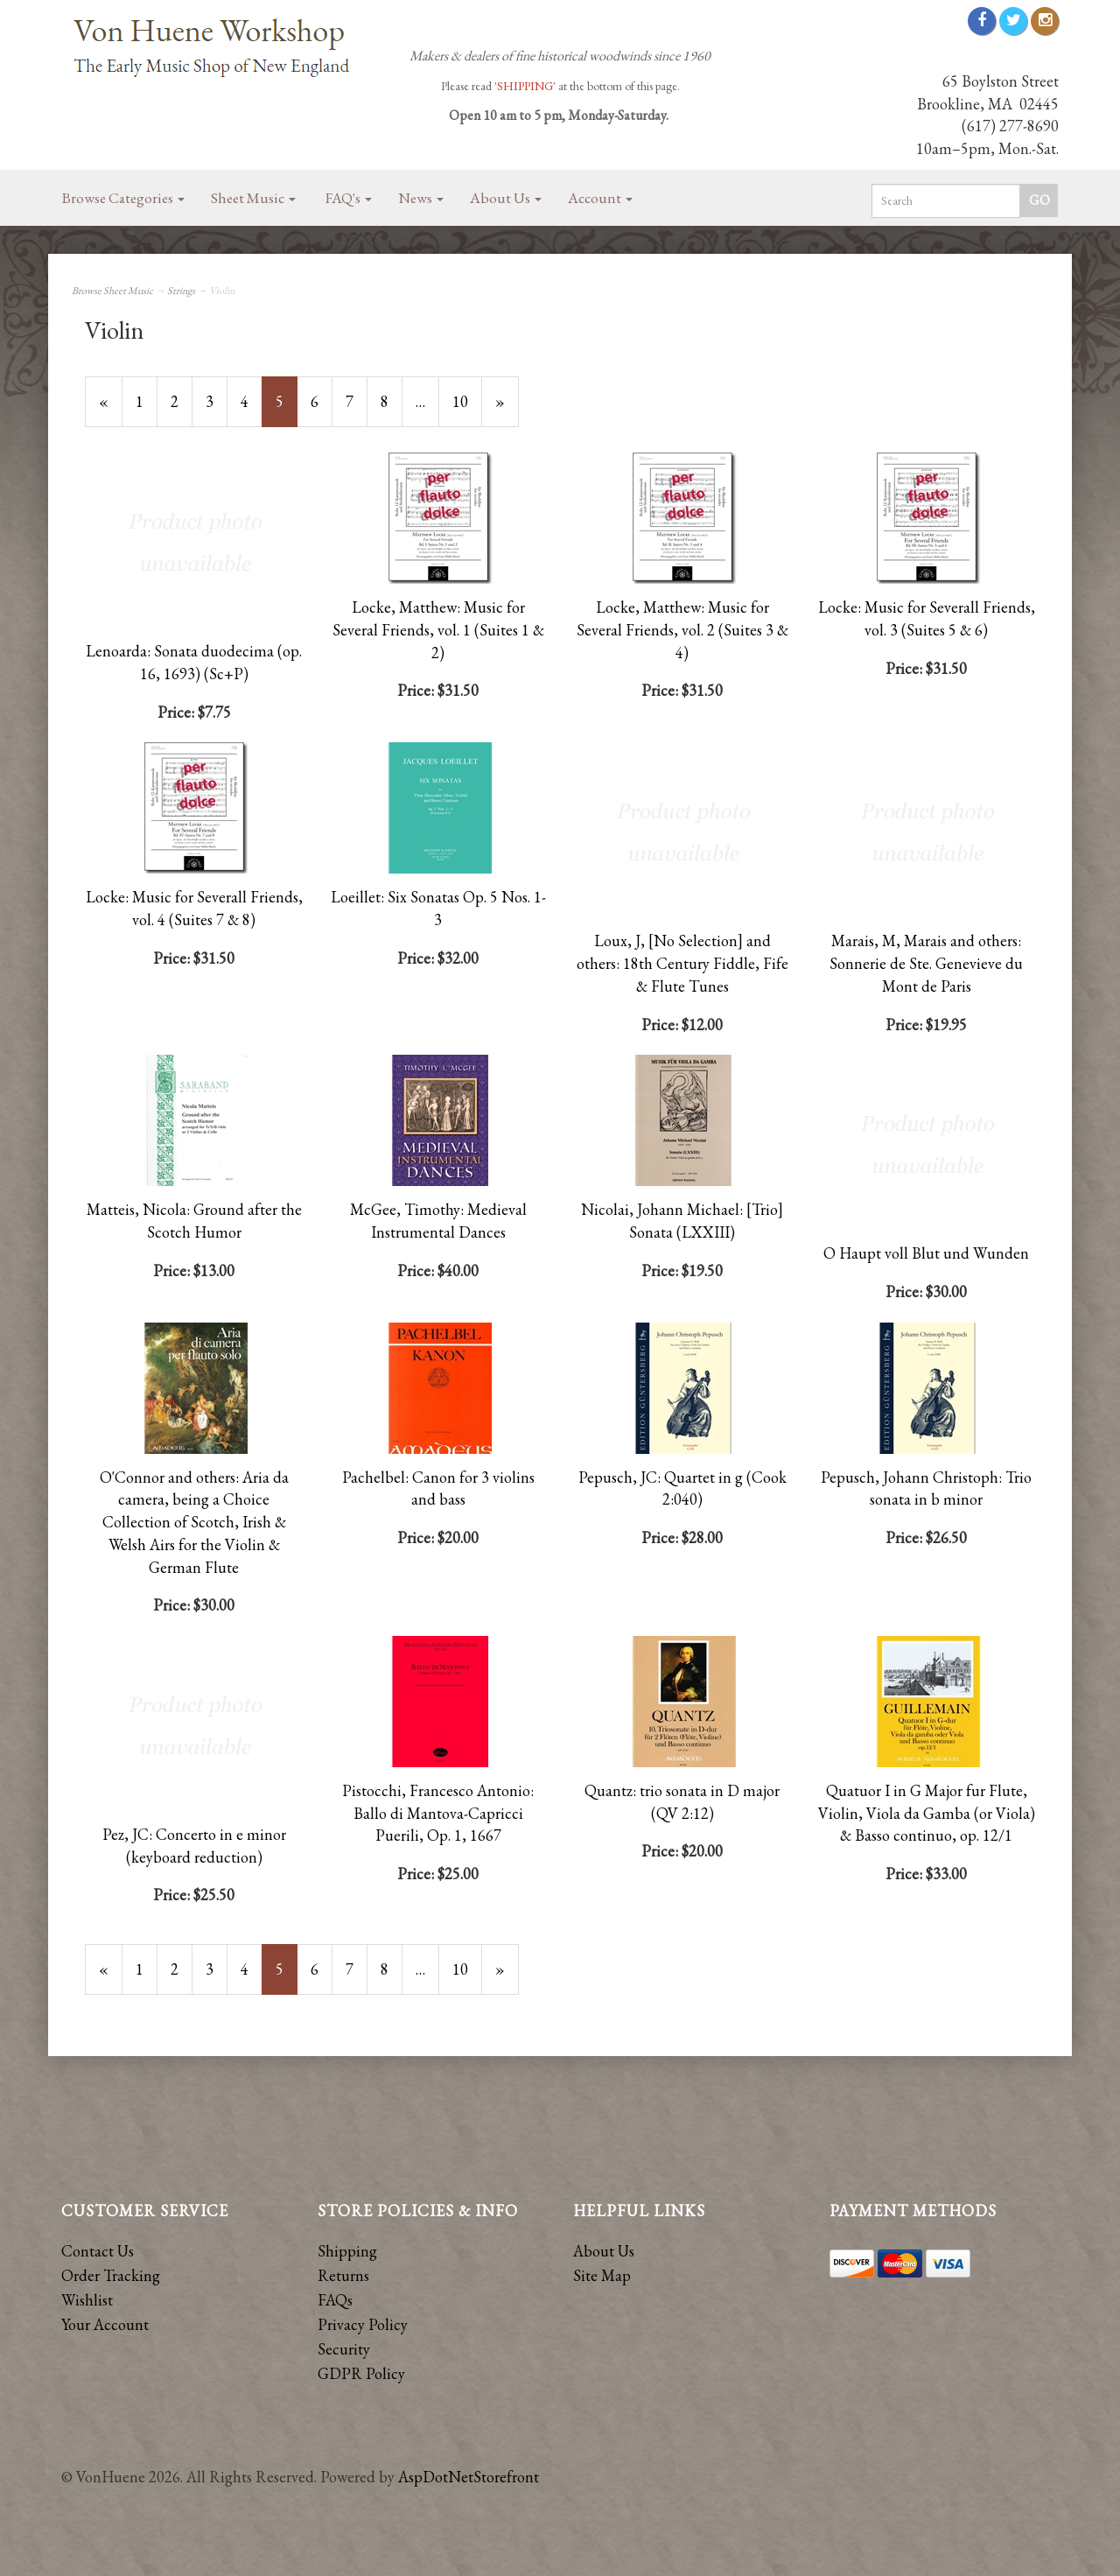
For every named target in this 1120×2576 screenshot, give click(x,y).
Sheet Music (253, 197)
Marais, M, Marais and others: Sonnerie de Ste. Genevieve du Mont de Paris (926, 962)
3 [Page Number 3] (217, 400)
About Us (506, 197)
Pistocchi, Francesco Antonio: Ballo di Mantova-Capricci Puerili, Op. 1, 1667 (438, 1812)
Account (600, 197)
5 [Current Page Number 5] (287, 408)
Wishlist (87, 2300)
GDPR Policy (361, 2373)
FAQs (335, 2300)
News (421, 197)
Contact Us (97, 2251)
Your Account (105, 2324)
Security (344, 2349)
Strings (181, 291)
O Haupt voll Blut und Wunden (926, 1253)
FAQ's (349, 197)
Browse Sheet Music (112, 291)
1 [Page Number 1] (147, 400)
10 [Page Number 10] (467, 400)
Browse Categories (123, 197)
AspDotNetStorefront (468, 2477)
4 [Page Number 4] (251, 400)
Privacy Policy (363, 2324)
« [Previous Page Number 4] (110, 408)
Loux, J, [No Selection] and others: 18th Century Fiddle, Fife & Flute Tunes (682, 962)
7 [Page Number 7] (357, 400)
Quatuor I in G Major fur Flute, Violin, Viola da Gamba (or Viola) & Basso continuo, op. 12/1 (926, 1812)
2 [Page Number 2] (181, 400)
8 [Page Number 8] (391, 400)
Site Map (602, 2275)
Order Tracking (110, 2275)
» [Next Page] (507, 408)
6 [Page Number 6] (321, 400)
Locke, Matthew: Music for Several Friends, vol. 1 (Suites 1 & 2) (438, 629)
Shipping (347, 2251)
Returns (343, 2275)
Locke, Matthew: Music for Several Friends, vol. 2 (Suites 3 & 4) (682, 629)
